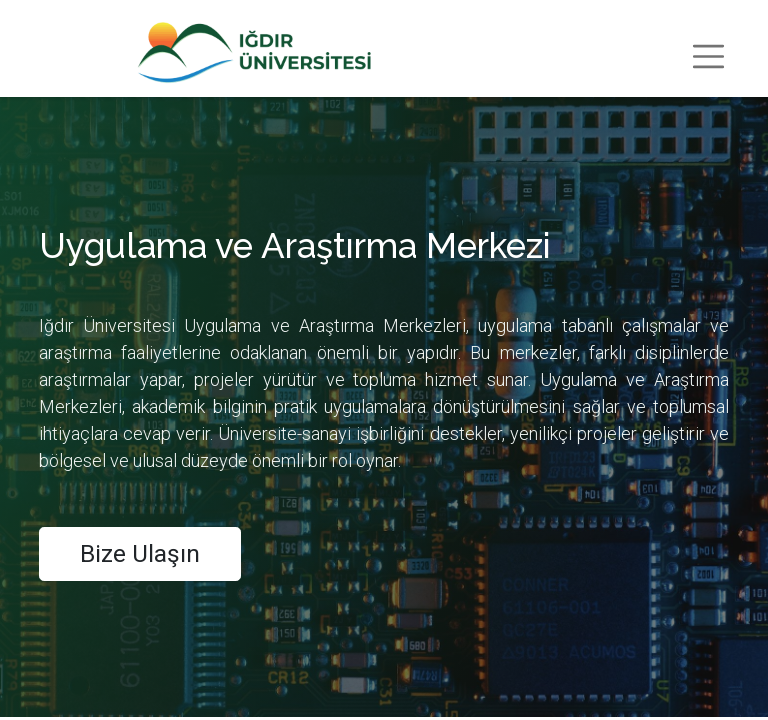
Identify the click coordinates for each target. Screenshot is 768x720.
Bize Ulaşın (140, 553)
